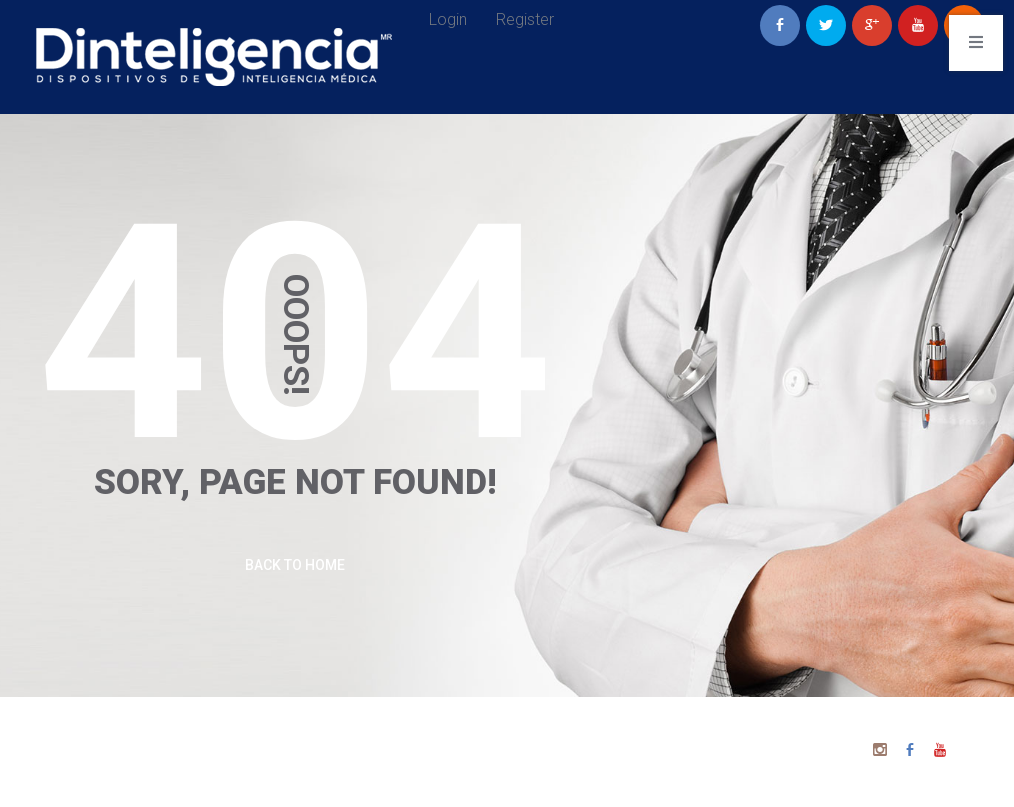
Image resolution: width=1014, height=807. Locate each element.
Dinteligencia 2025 (600, 736)
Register (525, 19)
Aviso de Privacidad (600, 766)
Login (448, 19)
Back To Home (295, 565)
